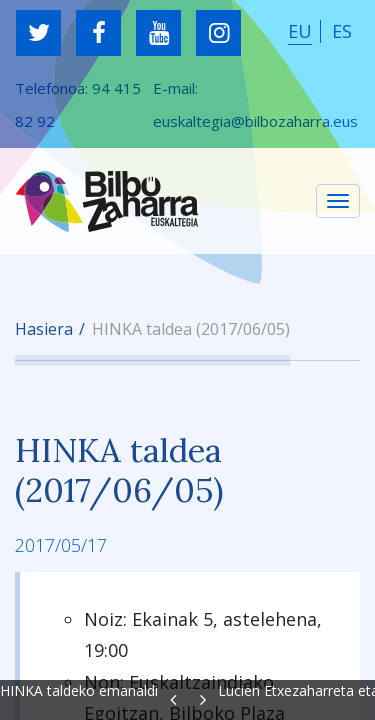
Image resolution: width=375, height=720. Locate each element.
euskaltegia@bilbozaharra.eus (255, 121)
